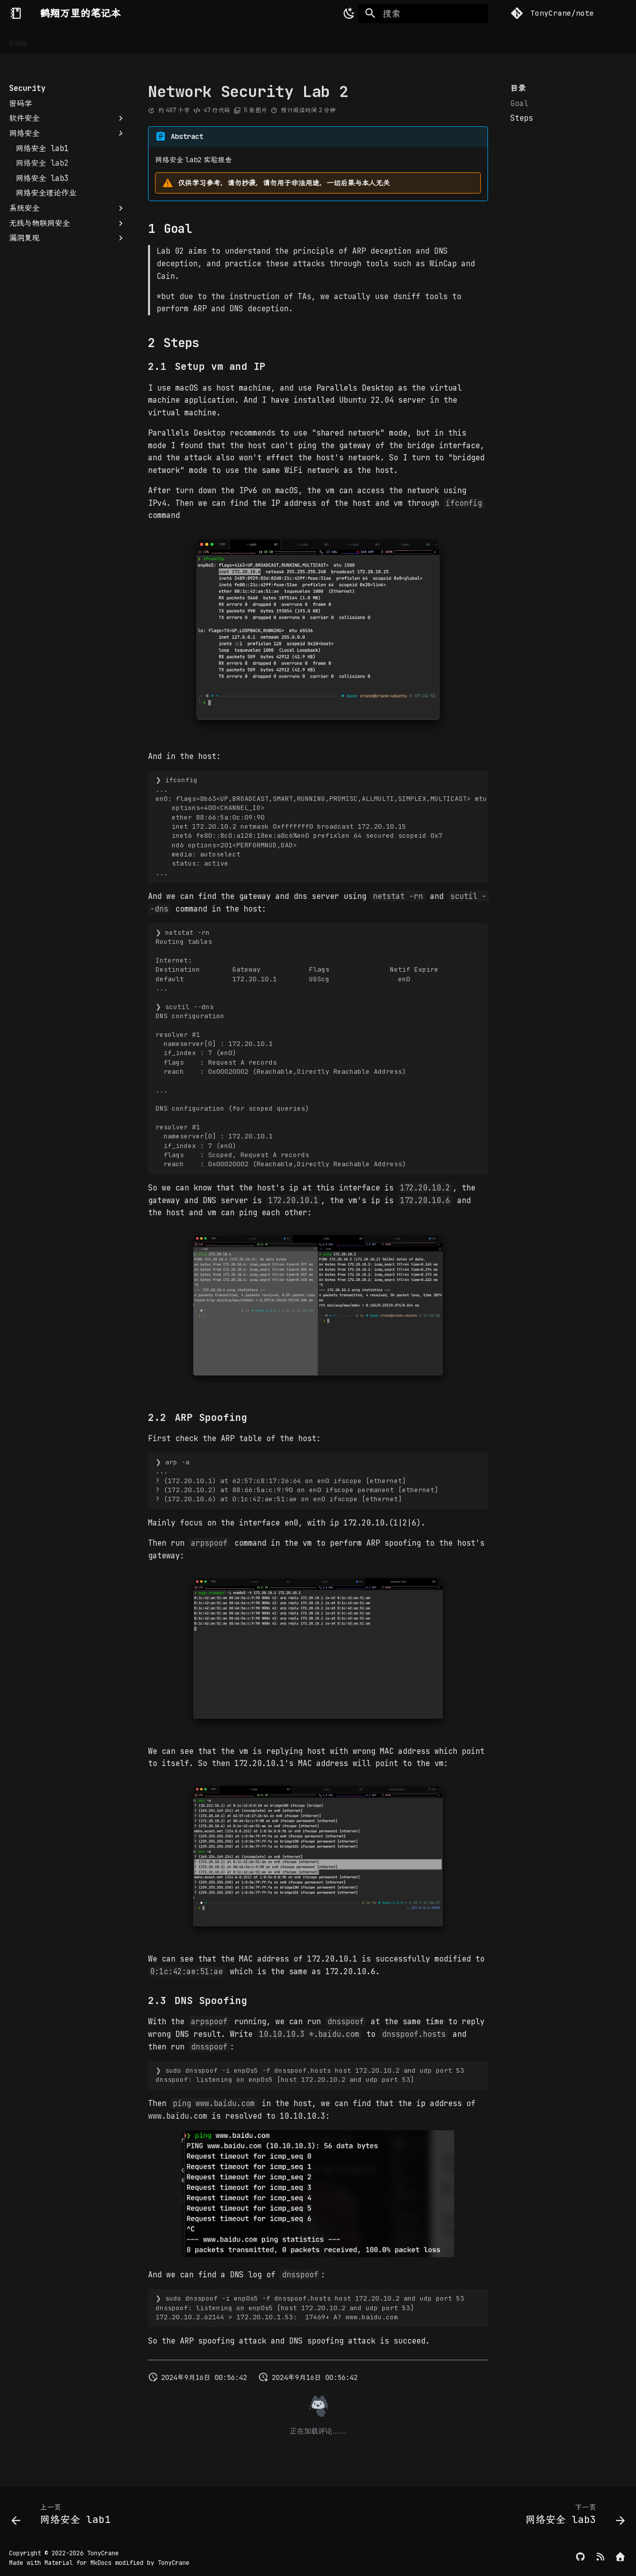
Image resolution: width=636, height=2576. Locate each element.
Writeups (261, 40)
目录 (517, 88)
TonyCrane (103, 2553)
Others (307, 40)
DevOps (190, 40)
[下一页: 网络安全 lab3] (572, 2517)
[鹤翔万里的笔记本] (16, 13)
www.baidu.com (177, 2116)
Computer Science (76, 40)
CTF (223, 40)
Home (18, 40)
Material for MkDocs (79, 2563)
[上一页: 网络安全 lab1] (64, 2517)
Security (144, 40)
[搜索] (423, 14)
